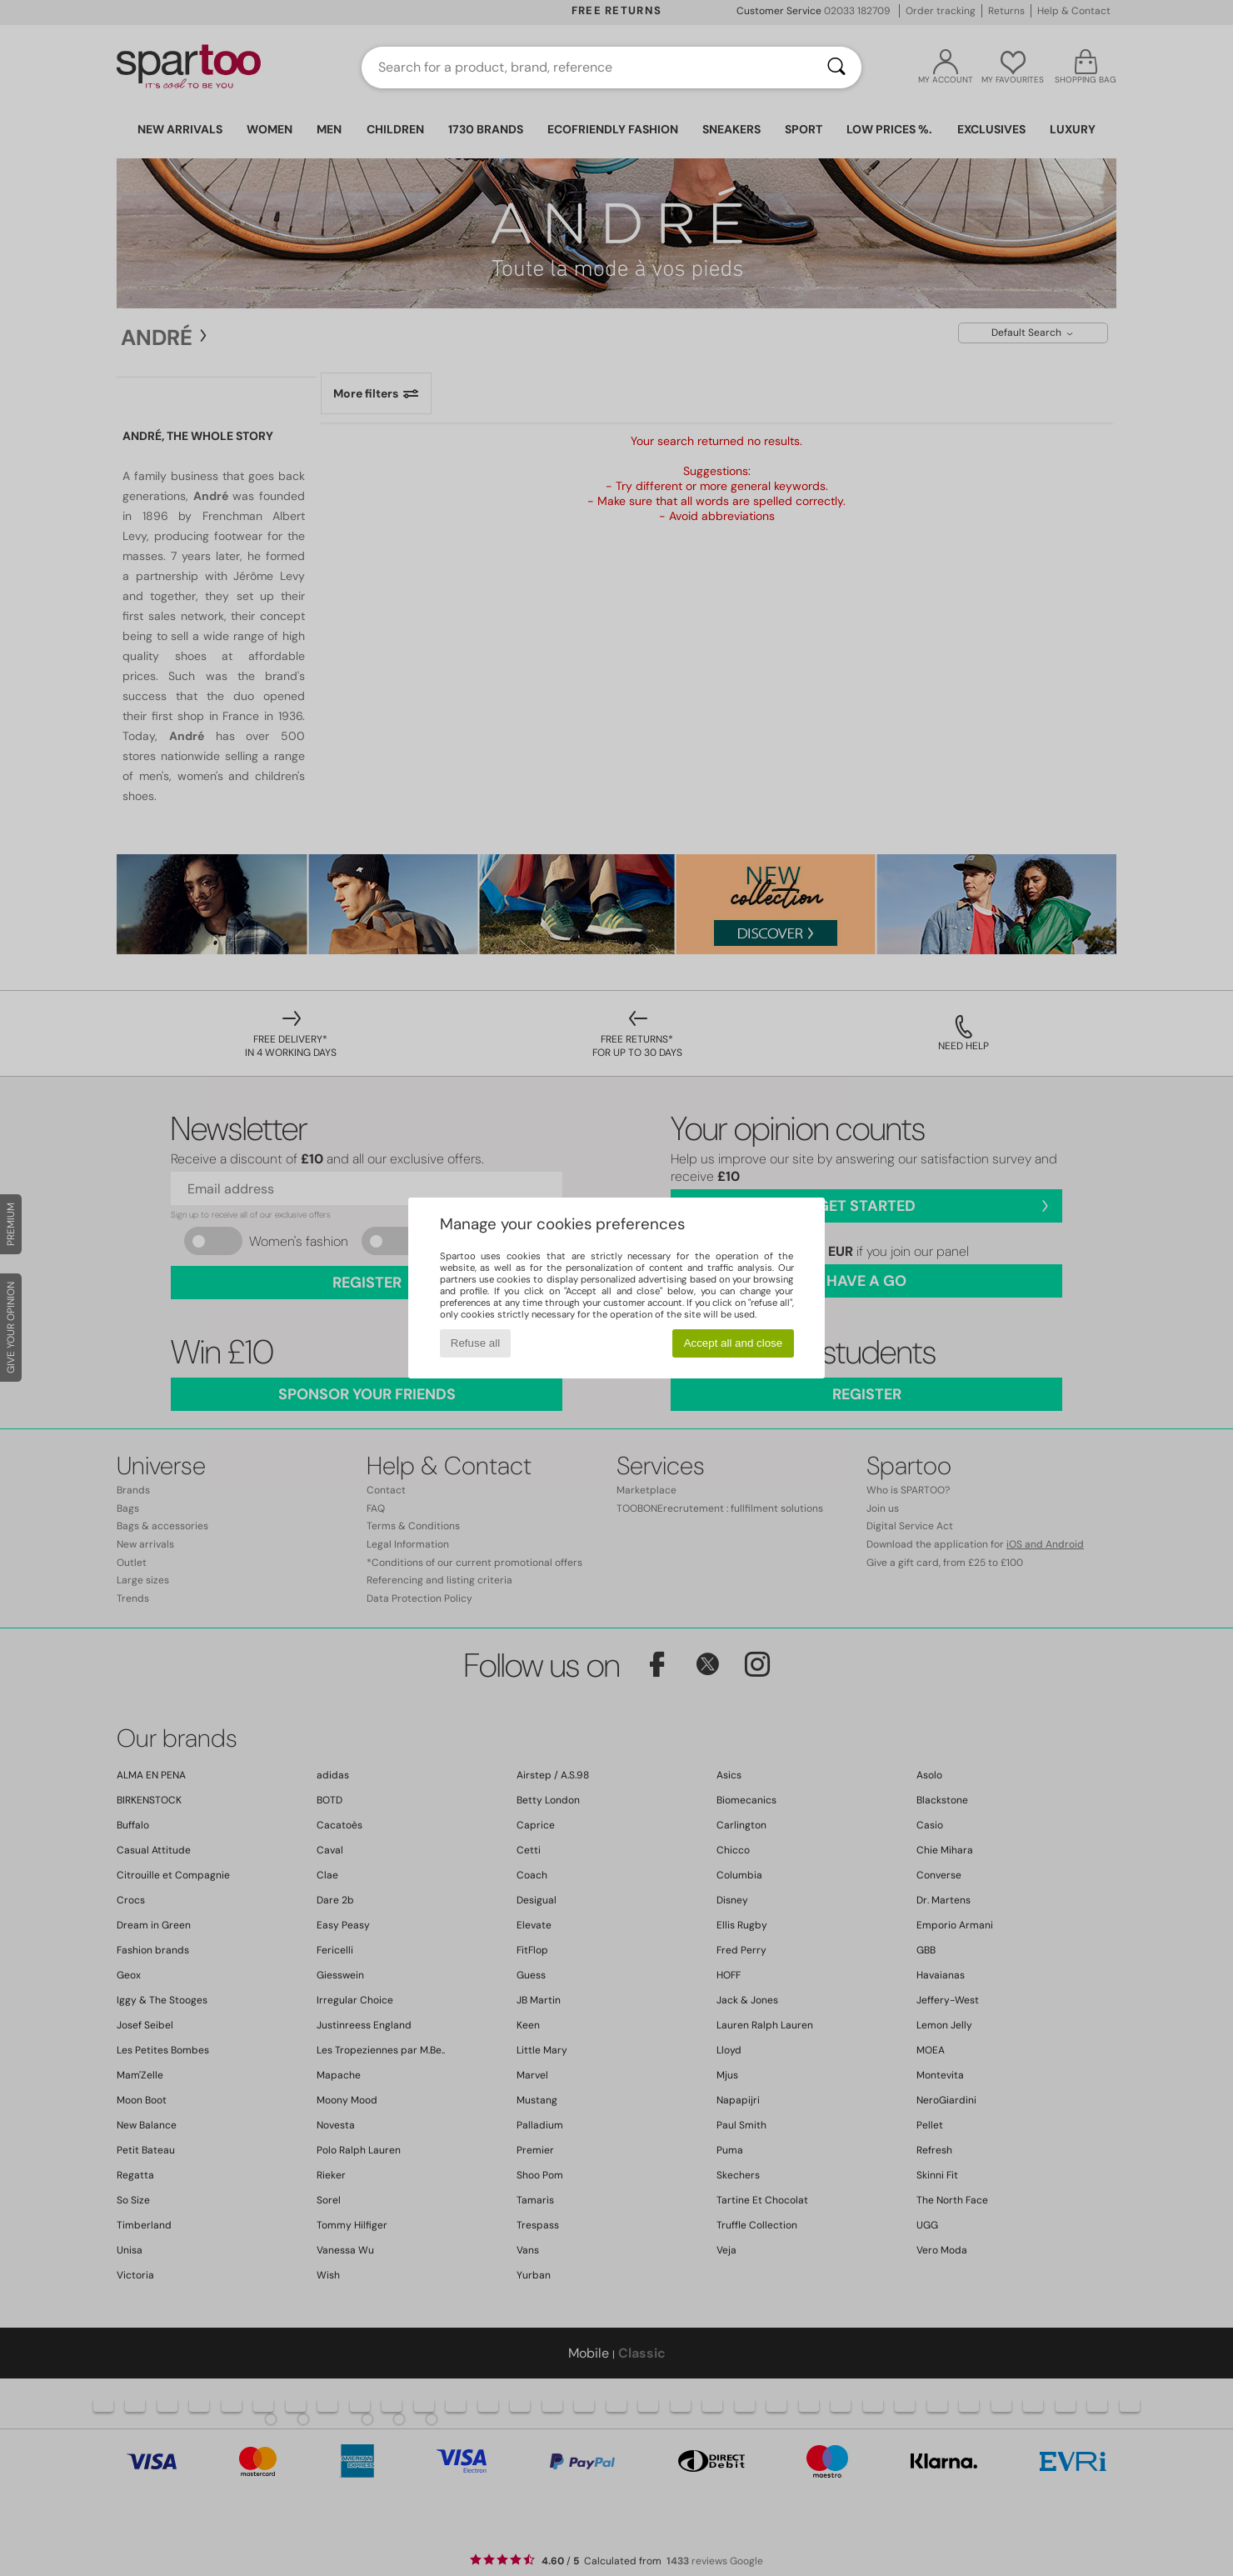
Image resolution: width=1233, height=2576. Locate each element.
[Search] (836, 67)
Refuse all (475, 1343)
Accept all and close (733, 1343)
